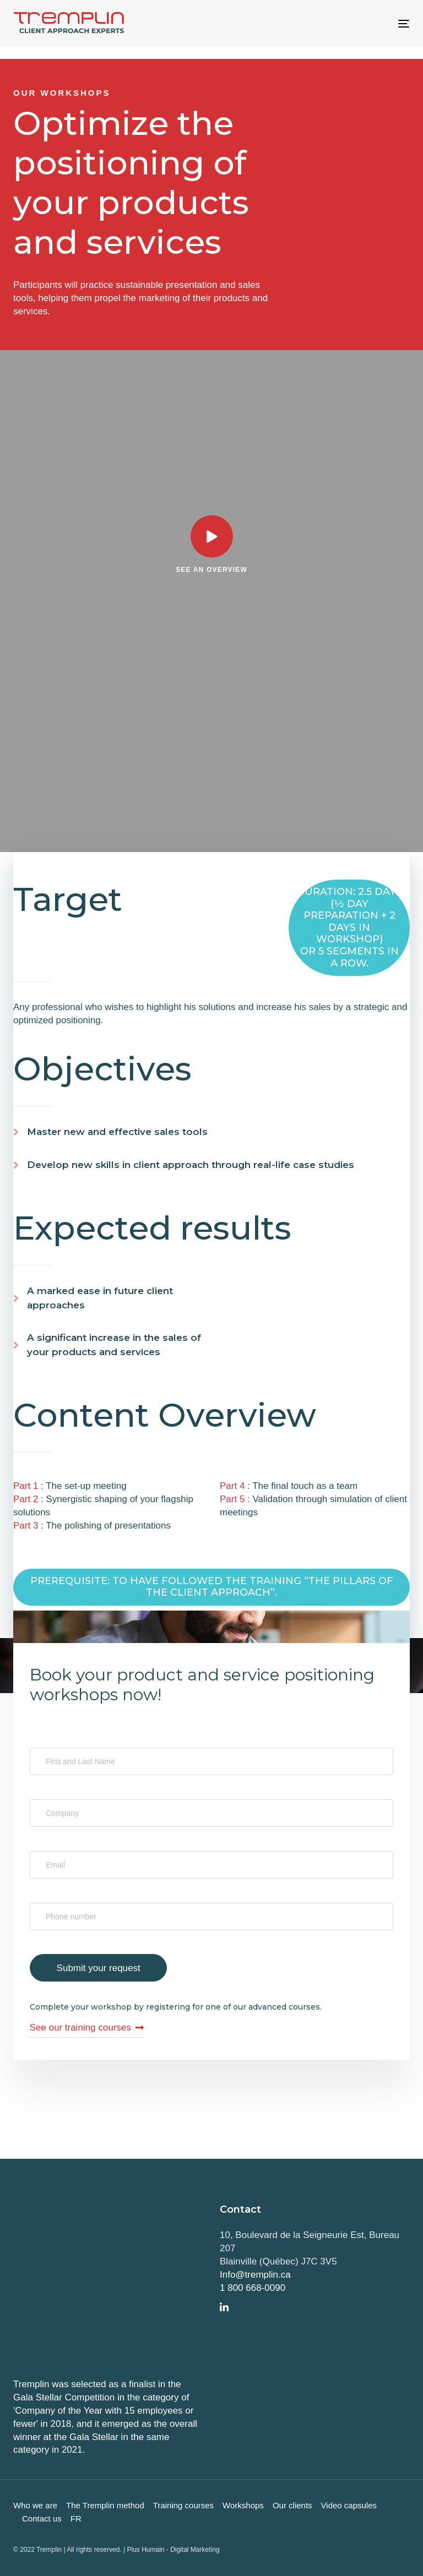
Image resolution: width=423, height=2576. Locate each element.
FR (76, 2518)
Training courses (183, 2505)
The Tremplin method (105, 2505)
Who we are (35, 2505)
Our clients (292, 2505)
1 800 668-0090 (252, 2288)
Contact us (42, 2518)
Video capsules (349, 2505)
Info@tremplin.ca (255, 2274)
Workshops (243, 2505)
